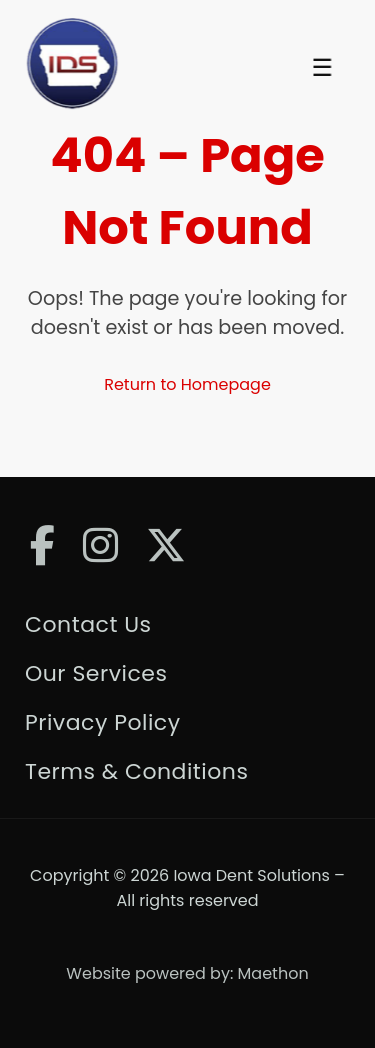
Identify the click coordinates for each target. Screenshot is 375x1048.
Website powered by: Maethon (187, 973)
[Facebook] (42, 545)
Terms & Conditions (136, 771)
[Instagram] (100, 545)
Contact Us (88, 624)
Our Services (96, 673)
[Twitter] (166, 545)
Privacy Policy (103, 722)
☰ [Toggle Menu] (322, 68)
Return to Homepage (187, 384)
